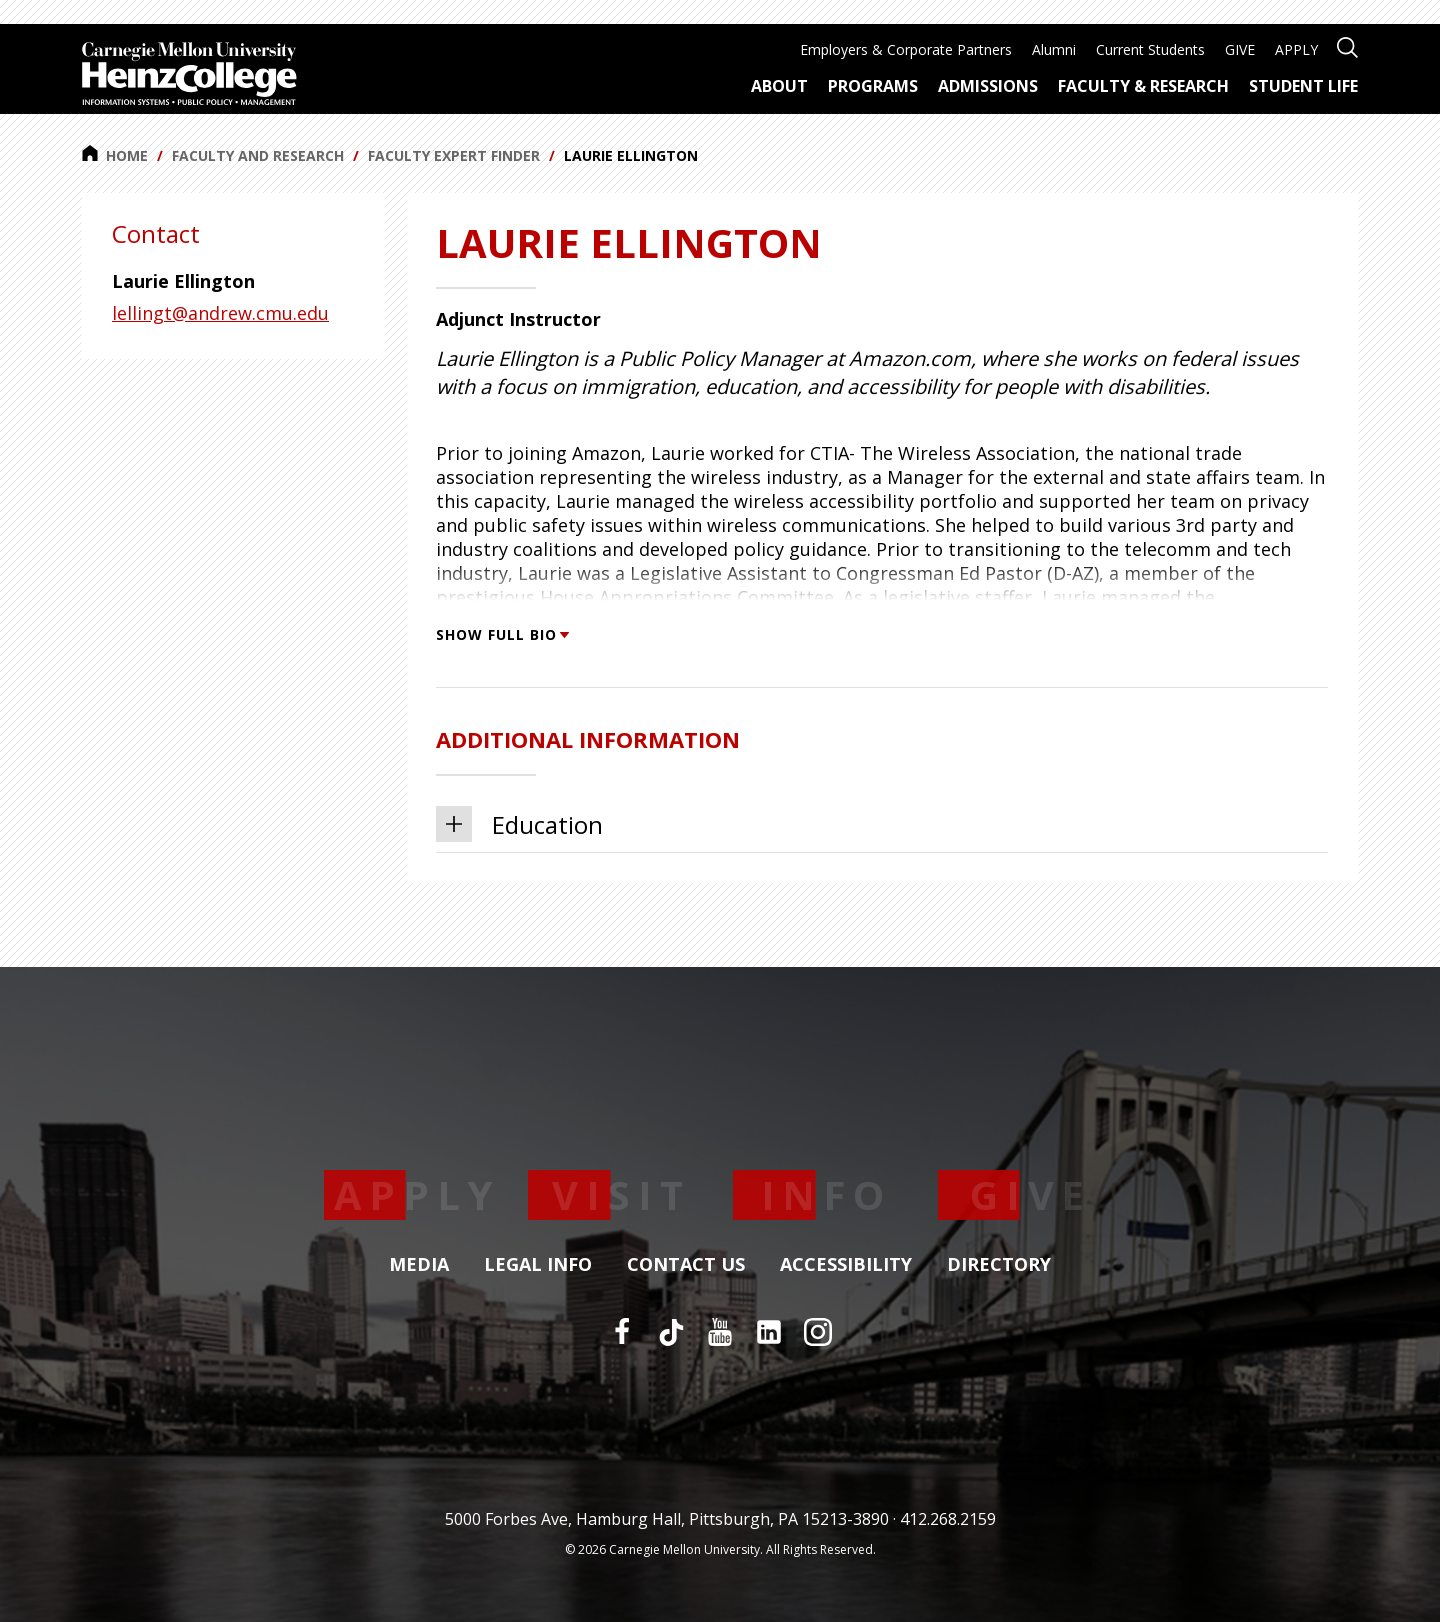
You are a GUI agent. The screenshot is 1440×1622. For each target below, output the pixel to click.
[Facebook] (622, 1332)
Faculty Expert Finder (454, 155)
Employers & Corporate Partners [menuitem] (906, 49)
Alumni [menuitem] (1054, 49)
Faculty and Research (258, 155)
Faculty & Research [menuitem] (1143, 86)
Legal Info (538, 1265)
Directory (999, 1265)
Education (519, 824)
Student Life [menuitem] (1303, 86)
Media (419, 1265)
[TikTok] (671, 1332)
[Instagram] (818, 1332)
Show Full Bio (502, 634)
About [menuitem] (779, 86)
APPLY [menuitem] (1296, 49)
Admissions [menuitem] (988, 86)
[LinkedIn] (769, 1332)
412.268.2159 (948, 1519)
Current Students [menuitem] (1150, 49)
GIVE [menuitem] (1240, 49)
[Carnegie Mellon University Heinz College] (189, 76)
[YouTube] (720, 1332)
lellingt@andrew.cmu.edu (220, 313)
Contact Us (686, 1265)
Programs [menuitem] (873, 86)
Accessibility (846, 1265)
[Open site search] (1347, 45)
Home (115, 155)
